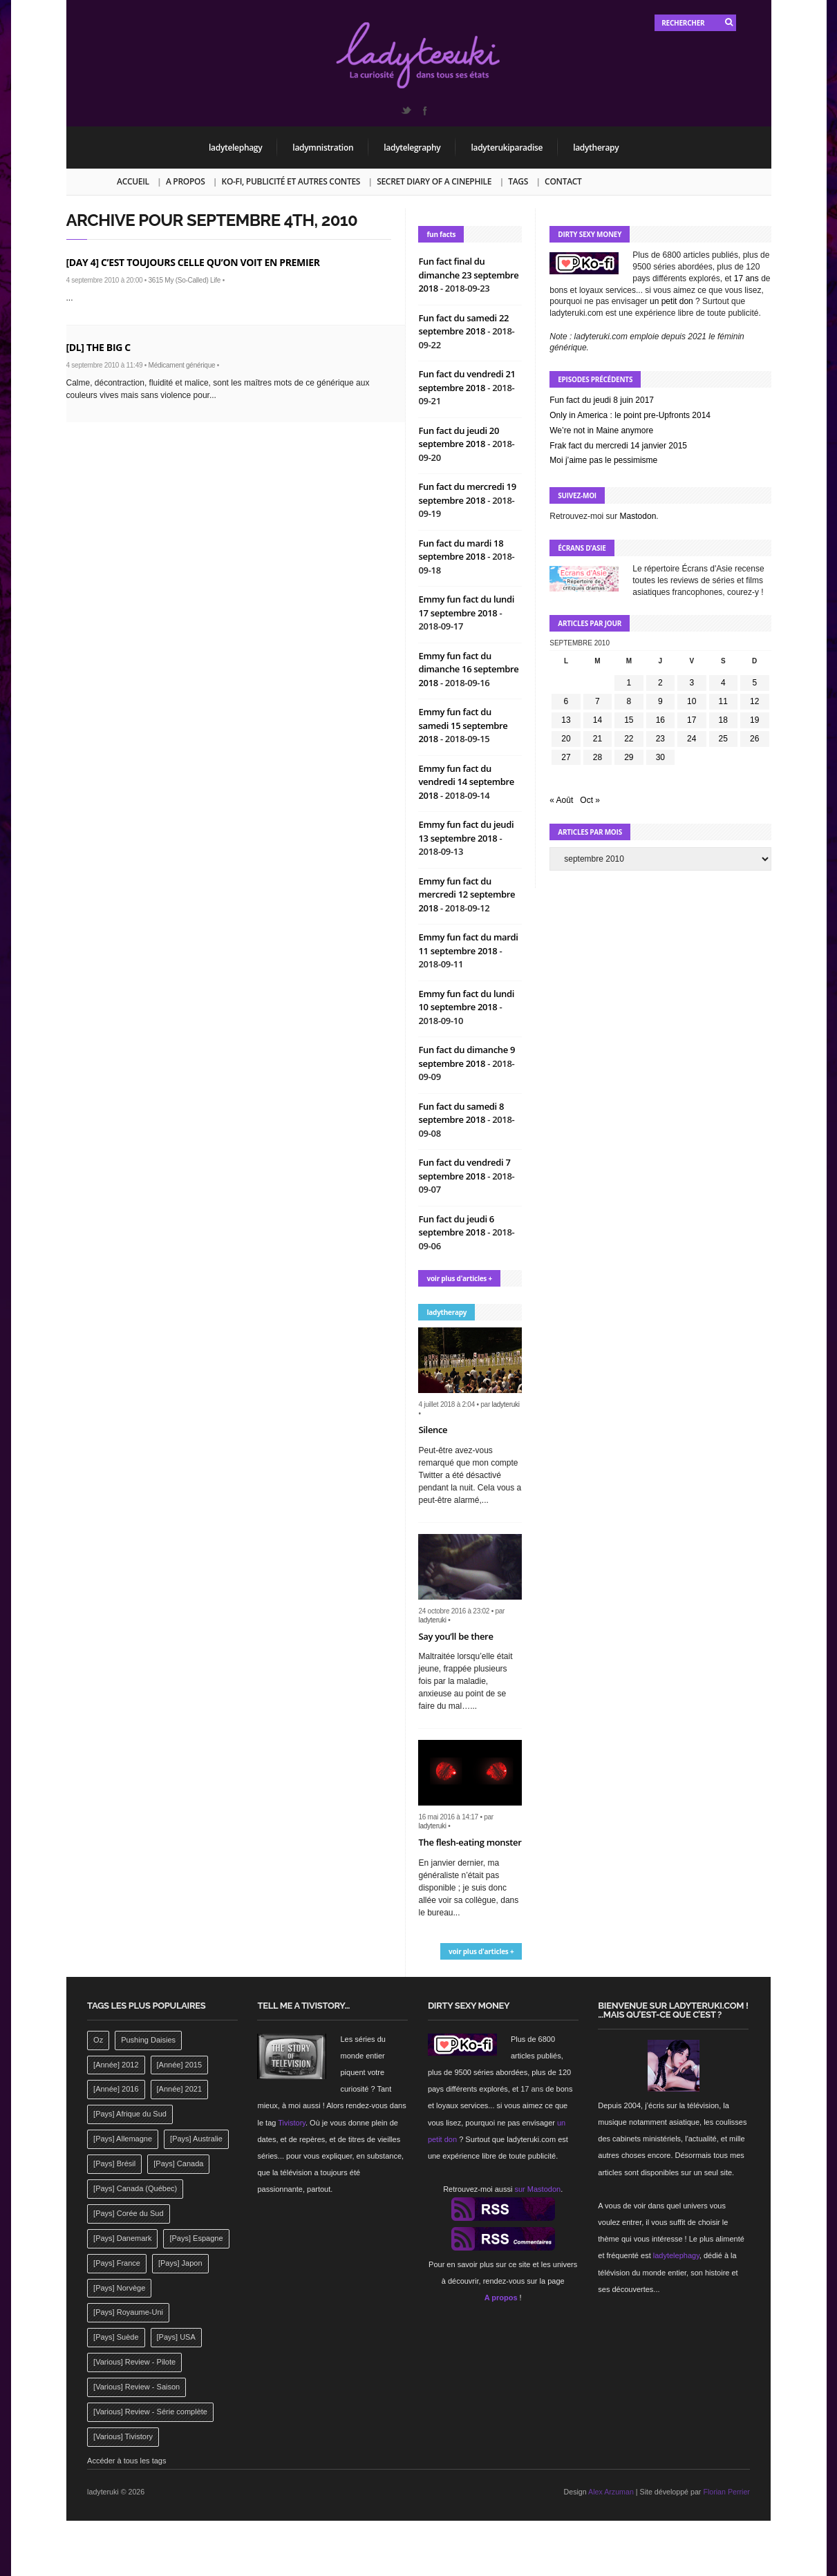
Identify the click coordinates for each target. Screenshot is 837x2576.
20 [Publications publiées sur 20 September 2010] (565, 739)
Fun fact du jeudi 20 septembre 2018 (458, 437)
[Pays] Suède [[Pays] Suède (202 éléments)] (115, 2337)
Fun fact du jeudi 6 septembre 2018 (456, 1226)
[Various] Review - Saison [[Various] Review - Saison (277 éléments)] (136, 2387)
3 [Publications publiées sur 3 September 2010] (691, 683)
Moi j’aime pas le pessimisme (603, 460)
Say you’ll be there (455, 1636)
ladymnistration (322, 147)
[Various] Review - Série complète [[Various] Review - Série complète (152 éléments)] (150, 2411)
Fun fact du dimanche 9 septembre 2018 (466, 1056)
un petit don (671, 301)
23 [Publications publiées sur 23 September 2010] (660, 739)
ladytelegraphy (412, 147)
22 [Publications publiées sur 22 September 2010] (628, 739)
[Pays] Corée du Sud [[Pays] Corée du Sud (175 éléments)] (128, 2213)
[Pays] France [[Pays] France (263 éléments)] (116, 2263)
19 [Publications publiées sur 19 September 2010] (754, 720)
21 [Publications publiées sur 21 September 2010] (597, 739)
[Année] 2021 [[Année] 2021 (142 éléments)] (179, 2089)
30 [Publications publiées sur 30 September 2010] (660, 757)
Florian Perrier (726, 2492)
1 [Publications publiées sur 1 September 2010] (629, 683)
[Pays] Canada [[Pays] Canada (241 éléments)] (178, 2163)
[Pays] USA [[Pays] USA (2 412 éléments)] (176, 2337)
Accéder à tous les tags (126, 2460)
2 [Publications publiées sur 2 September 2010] (660, 683)
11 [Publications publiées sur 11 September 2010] (723, 701)
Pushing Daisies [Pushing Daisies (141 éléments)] (148, 2040)
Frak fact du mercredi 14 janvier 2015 (618, 446)
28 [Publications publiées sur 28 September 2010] (597, 757)
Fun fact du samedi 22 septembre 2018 (463, 325)
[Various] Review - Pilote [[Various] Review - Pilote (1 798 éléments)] (134, 2362)
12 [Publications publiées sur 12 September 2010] (754, 701)
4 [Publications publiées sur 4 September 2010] (723, 683)
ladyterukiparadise (507, 147)
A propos (185, 181)
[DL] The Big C (98, 347)
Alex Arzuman (611, 2492)
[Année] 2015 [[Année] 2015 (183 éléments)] (179, 2065)
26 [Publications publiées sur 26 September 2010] (754, 739)
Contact (563, 181)
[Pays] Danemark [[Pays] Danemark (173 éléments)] (122, 2238)
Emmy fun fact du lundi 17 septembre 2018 (466, 606)
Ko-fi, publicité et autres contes (291, 181)
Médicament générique (182, 365)
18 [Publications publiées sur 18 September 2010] (723, 720)
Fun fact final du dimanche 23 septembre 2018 (468, 274)
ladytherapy (596, 147)
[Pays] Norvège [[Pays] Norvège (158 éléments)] (119, 2288)
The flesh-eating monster (469, 1842)
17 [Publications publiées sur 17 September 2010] (691, 720)
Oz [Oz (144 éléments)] (98, 2040)
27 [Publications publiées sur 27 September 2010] (565, 757)
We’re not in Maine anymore (601, 430)
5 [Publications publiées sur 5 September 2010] (754, 683)
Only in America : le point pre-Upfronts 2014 (630, 415)
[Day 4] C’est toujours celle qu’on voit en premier (193, 262)
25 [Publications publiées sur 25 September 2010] (723, 739)
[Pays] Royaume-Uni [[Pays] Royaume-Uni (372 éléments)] (128, 2312)
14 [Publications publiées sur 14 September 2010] (597, 720)
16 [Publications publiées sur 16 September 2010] (660, 720)
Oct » (590, 800)
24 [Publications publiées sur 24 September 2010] (691, 739)
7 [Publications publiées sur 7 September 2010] (597, 701)
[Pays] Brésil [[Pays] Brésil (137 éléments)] (114, 2163)
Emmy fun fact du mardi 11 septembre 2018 (468, 944)
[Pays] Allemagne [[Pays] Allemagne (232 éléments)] (122, 2138)
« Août (561, 800)
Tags (518, 181)
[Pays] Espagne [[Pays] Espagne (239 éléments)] (196, 2238)
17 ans (746, 278)
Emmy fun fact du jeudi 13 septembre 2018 (466, 831)
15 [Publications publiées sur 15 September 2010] (628, 720)
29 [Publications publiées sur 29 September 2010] (628, 757)
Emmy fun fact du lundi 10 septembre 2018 (466, 1000)
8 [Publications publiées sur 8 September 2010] (629, 701)
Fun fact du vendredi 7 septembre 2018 (464, 1169)
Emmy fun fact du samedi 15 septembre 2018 (462, 725)
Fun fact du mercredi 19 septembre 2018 (467, 493)
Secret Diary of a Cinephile (434, 181)
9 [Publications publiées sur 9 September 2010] (660, 701)
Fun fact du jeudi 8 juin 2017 (601, 400)
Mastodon (638, 516)
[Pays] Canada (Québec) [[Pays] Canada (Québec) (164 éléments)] (135, 2188)
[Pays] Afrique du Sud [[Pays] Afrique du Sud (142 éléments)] (130, 2114)
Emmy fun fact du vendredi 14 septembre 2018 (466, 782)
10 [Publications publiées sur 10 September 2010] (691, 701)
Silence (432, 1429)
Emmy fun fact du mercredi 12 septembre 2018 (466, 894)
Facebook (424, 110)
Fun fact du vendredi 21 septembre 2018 (466, 381)
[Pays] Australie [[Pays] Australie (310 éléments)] (196, 2138)
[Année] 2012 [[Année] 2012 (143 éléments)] (115, 2065)
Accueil (133, 181)
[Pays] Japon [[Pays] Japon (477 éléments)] (180, 2263)
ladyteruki (506, 1404)
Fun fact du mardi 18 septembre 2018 (460, 550)
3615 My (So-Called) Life (185, 280)
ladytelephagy (235, 147)
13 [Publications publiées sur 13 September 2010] (565, 720)
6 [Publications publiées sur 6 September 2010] (566, 701)
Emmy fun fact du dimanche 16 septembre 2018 (468, 669)
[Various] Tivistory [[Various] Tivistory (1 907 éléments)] (123, 2436)
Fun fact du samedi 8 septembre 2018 (461, 1113)
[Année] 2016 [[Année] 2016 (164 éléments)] (115, 2089)
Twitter (406, 110)
